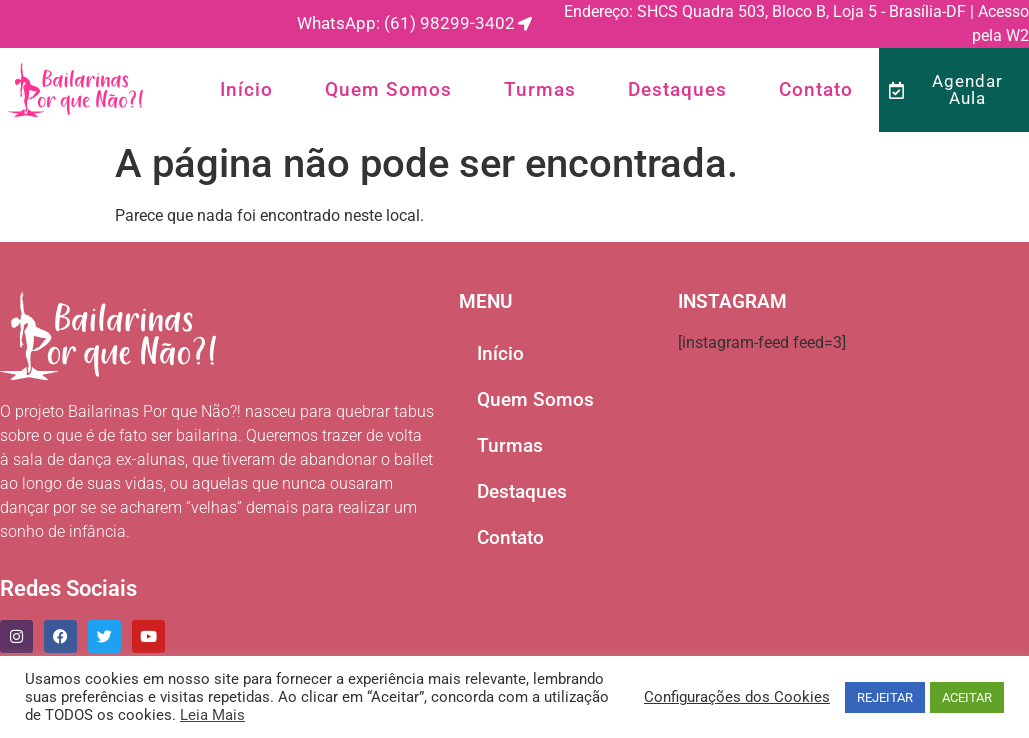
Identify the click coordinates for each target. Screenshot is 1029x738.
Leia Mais (212, 715)
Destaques (677, 89)
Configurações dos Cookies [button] (737, 697)
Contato (816, 89)
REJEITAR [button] (885, 697)
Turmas (540, 89)
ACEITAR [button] (967, 697)
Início (246, 89)
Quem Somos (388, 89)
